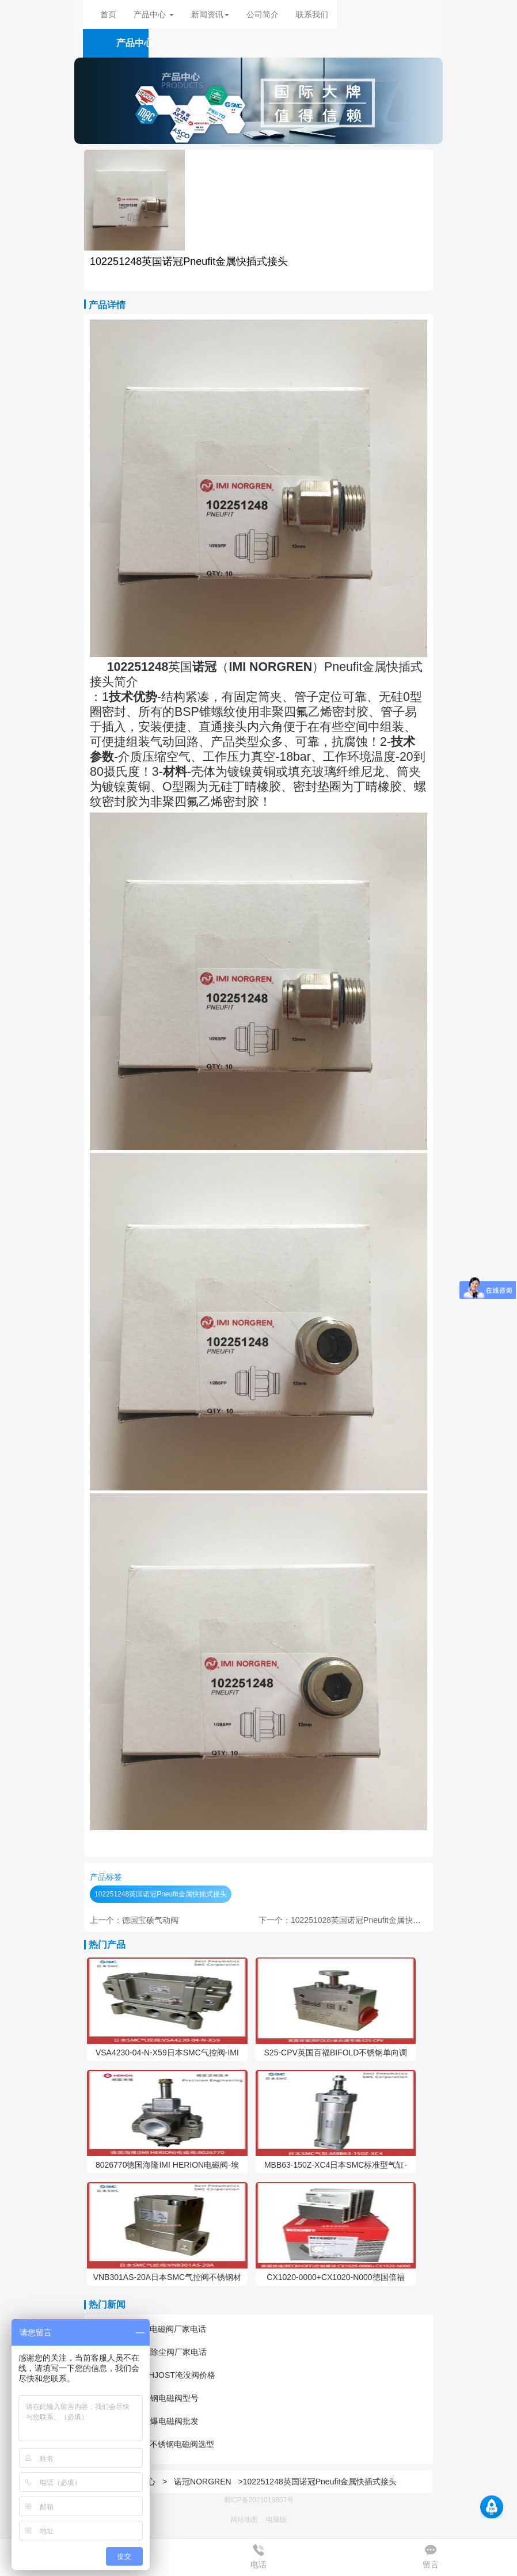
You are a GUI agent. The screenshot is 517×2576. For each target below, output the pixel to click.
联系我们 (312, 14)
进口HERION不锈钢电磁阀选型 (152, 2444)
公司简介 (262, 14)
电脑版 (276, 2520)
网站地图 (244, 2520)
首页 (108, 14)
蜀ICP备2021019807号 (258, 2500)
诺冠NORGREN (202, 2481)
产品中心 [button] (154, 14)
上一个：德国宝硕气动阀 (134, 1920)
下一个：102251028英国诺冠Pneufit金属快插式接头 (351, 1920)
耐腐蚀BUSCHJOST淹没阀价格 (152, 2375)
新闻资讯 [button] (210, 14)
